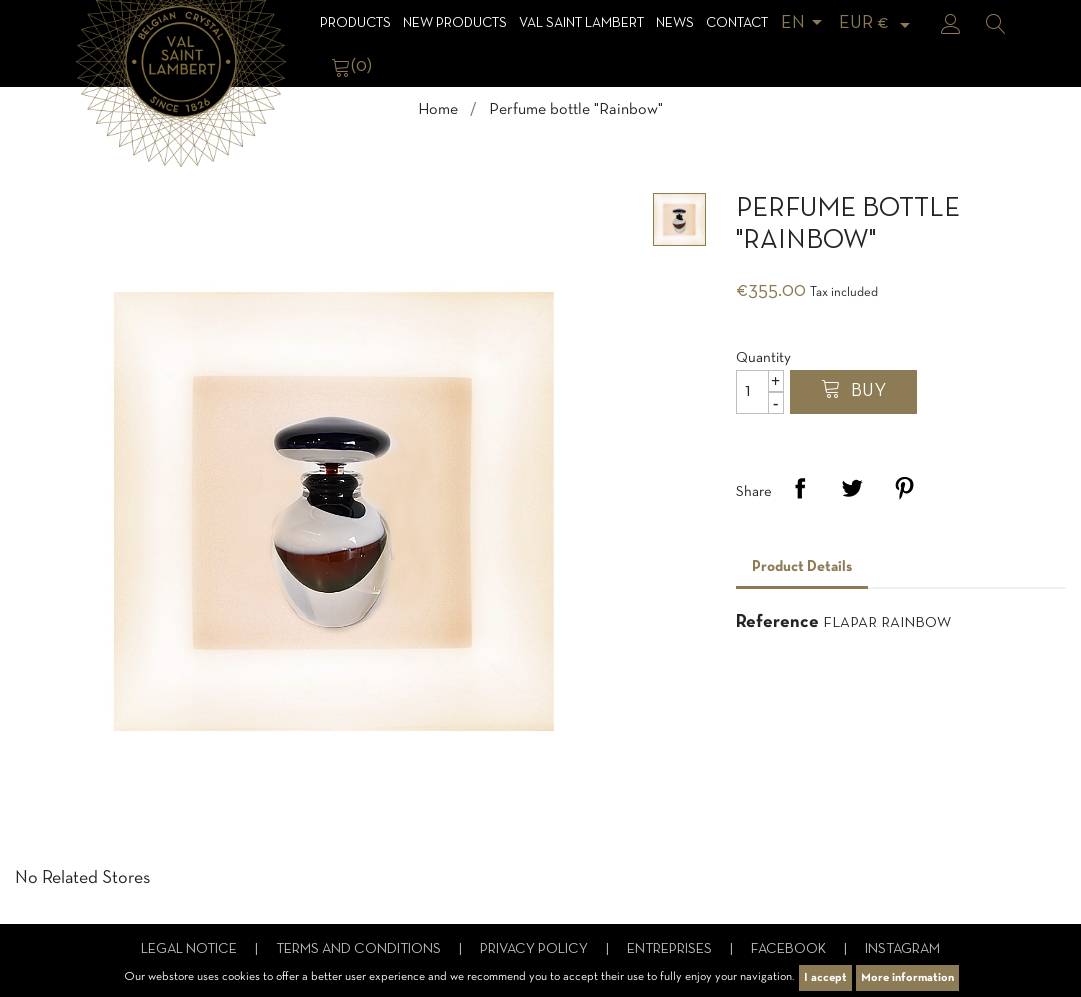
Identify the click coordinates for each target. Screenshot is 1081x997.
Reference (777, 622)
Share (800, 488)
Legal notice (190, 949)
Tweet (852, 488)
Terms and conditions (360, 949)
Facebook (790, 949)
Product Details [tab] (802, 567)
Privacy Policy (535, 949)
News (675, 23)
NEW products (455, 23)
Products (355, 23)
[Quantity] (760, 392)
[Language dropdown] (805, 23)
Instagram (902, 949)
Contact (737, 23)
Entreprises (671, 949)
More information (907, 978)
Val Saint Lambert (581, 23)
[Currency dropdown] (878, 23)
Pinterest (904, 488)
